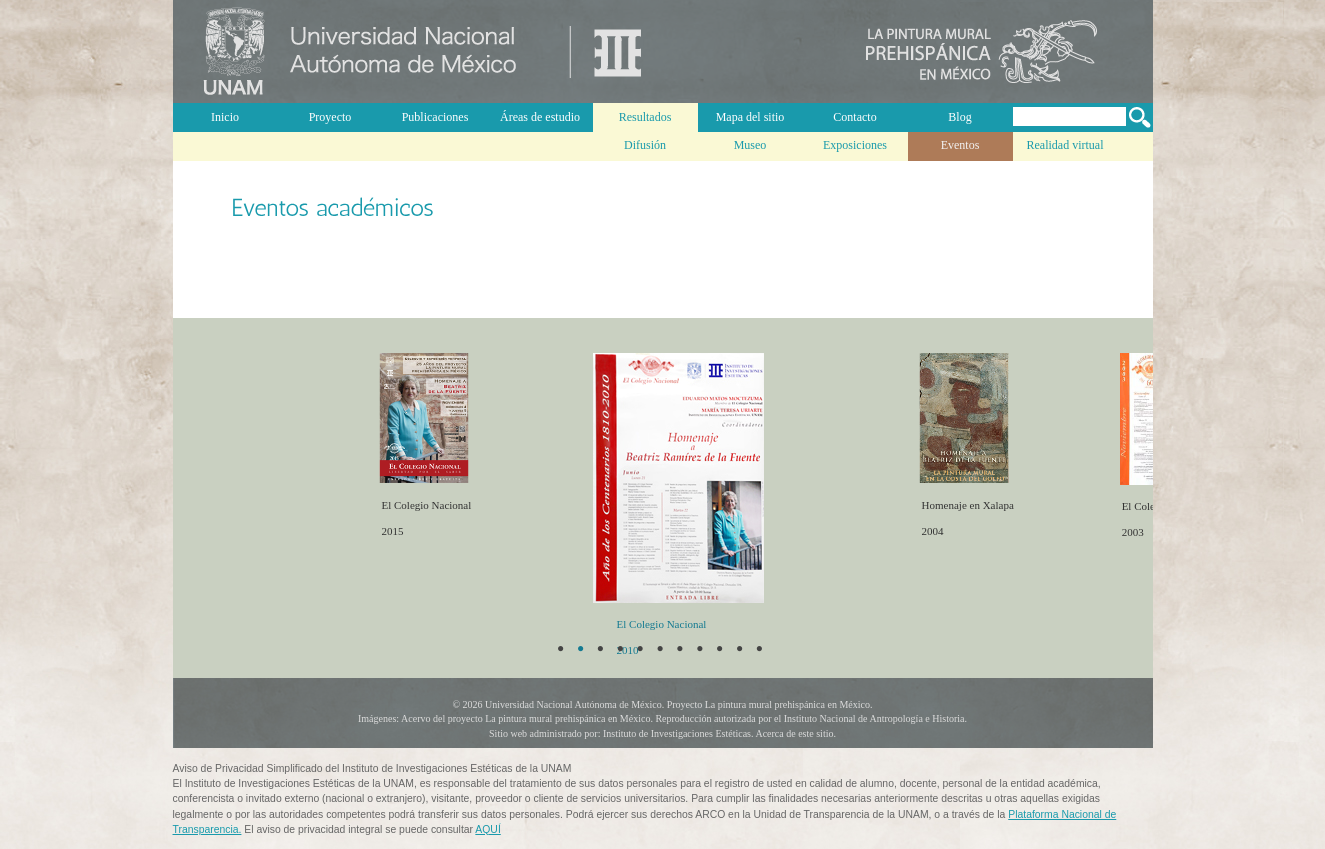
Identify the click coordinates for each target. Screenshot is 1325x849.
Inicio (225, 117)
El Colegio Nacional (654, 624)
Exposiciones (855, 145)
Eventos (960, 145)
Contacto (854, 117)
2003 (1125, 533)
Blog (959, 117)
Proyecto (330, 117)
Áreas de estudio (540, 117)
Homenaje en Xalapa (960, 505)
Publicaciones (435, 117)
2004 (925, 531)
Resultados (645, 117)
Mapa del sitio (750, 117)
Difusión (645, 145)
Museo (750, 145)
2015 (420, 545)
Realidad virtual (1065, 145)
